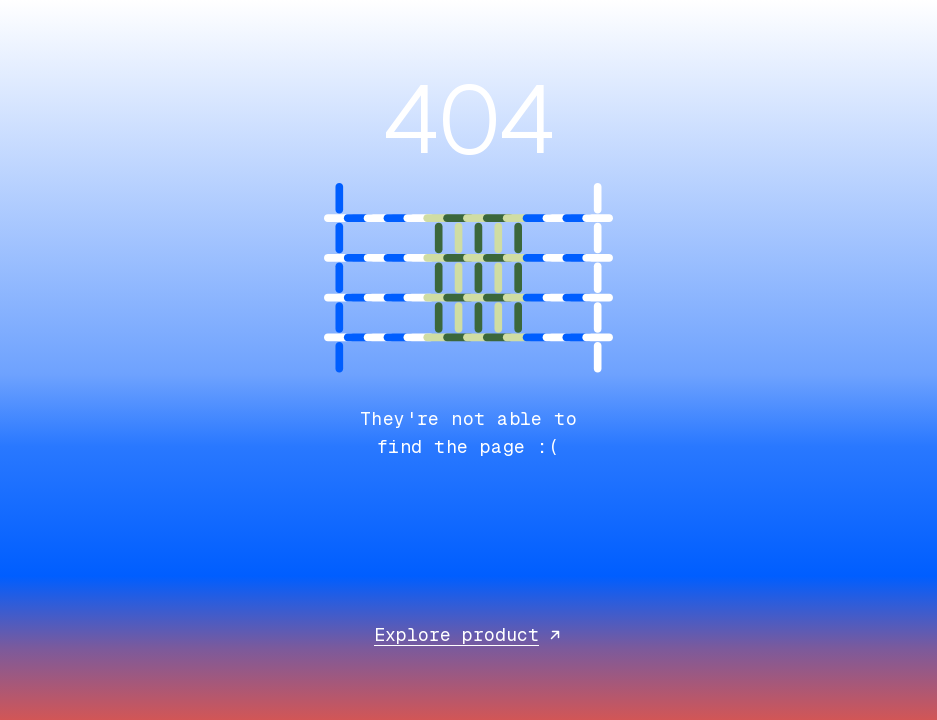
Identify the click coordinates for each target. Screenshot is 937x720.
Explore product (468, 634)
